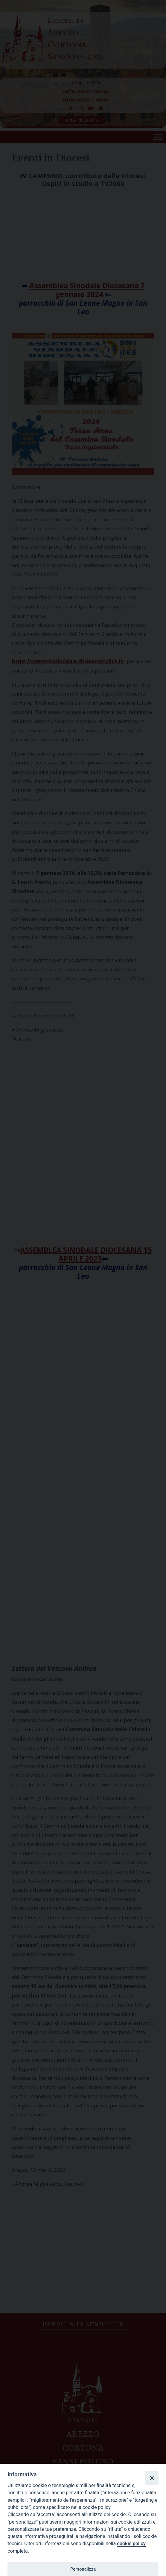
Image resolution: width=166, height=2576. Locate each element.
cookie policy (131, 2543)
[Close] (151, 2477)
